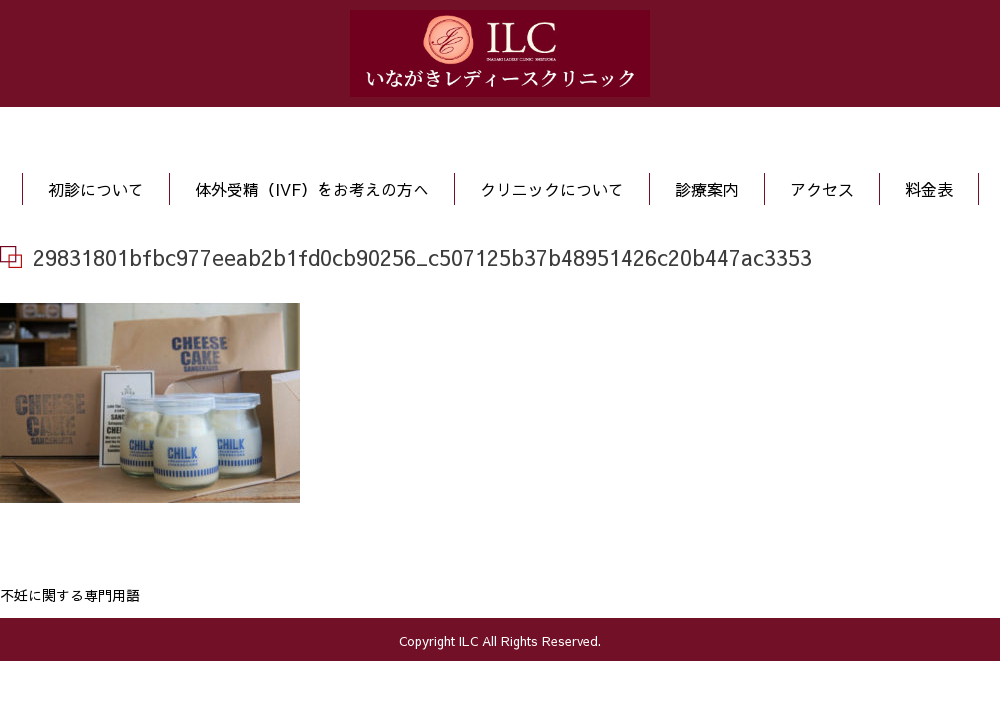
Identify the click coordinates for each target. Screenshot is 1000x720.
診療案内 (707, 189)
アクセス (822, 189)
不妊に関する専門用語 (70, 595)
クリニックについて (552, 189)
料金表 (929, 189)
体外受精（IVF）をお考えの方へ (312, 189)
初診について (96, 189)
